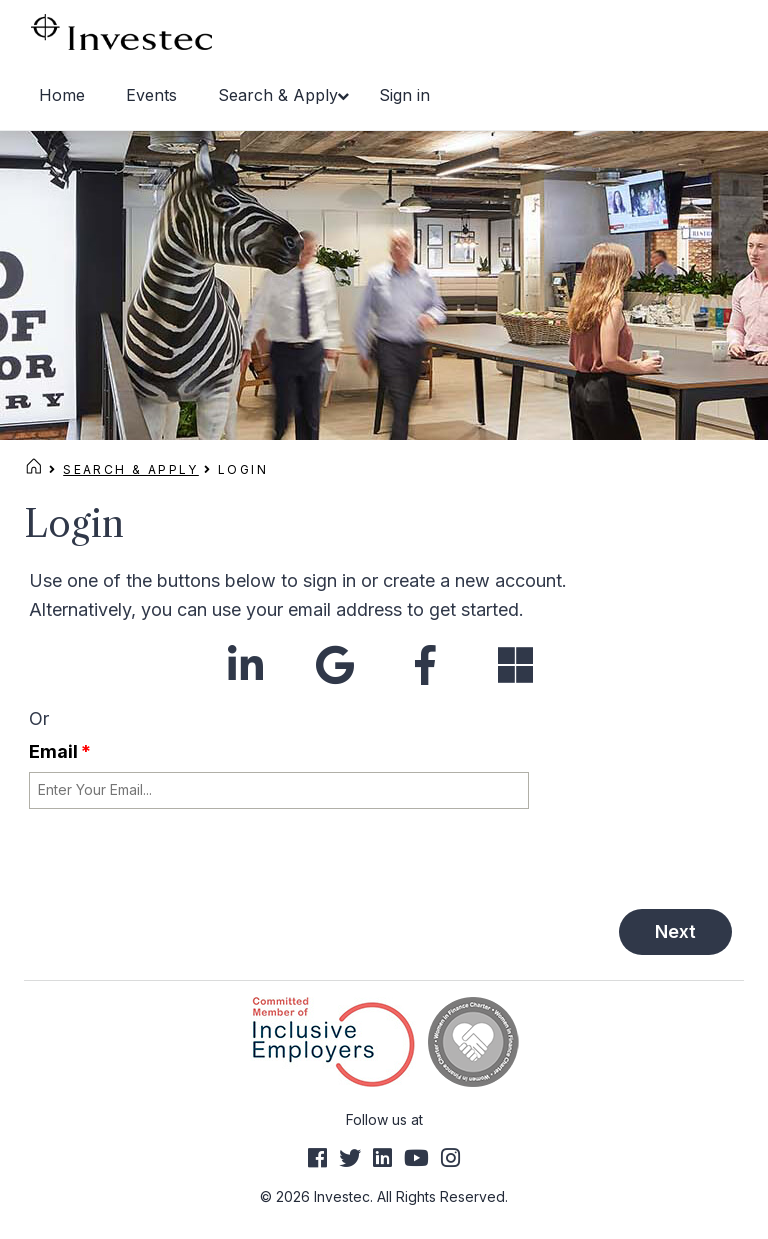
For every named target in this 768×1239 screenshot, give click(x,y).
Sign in (404, 95)
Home (62, 95)
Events (151, 95)
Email (60, 751)
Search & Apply (278, 95)
